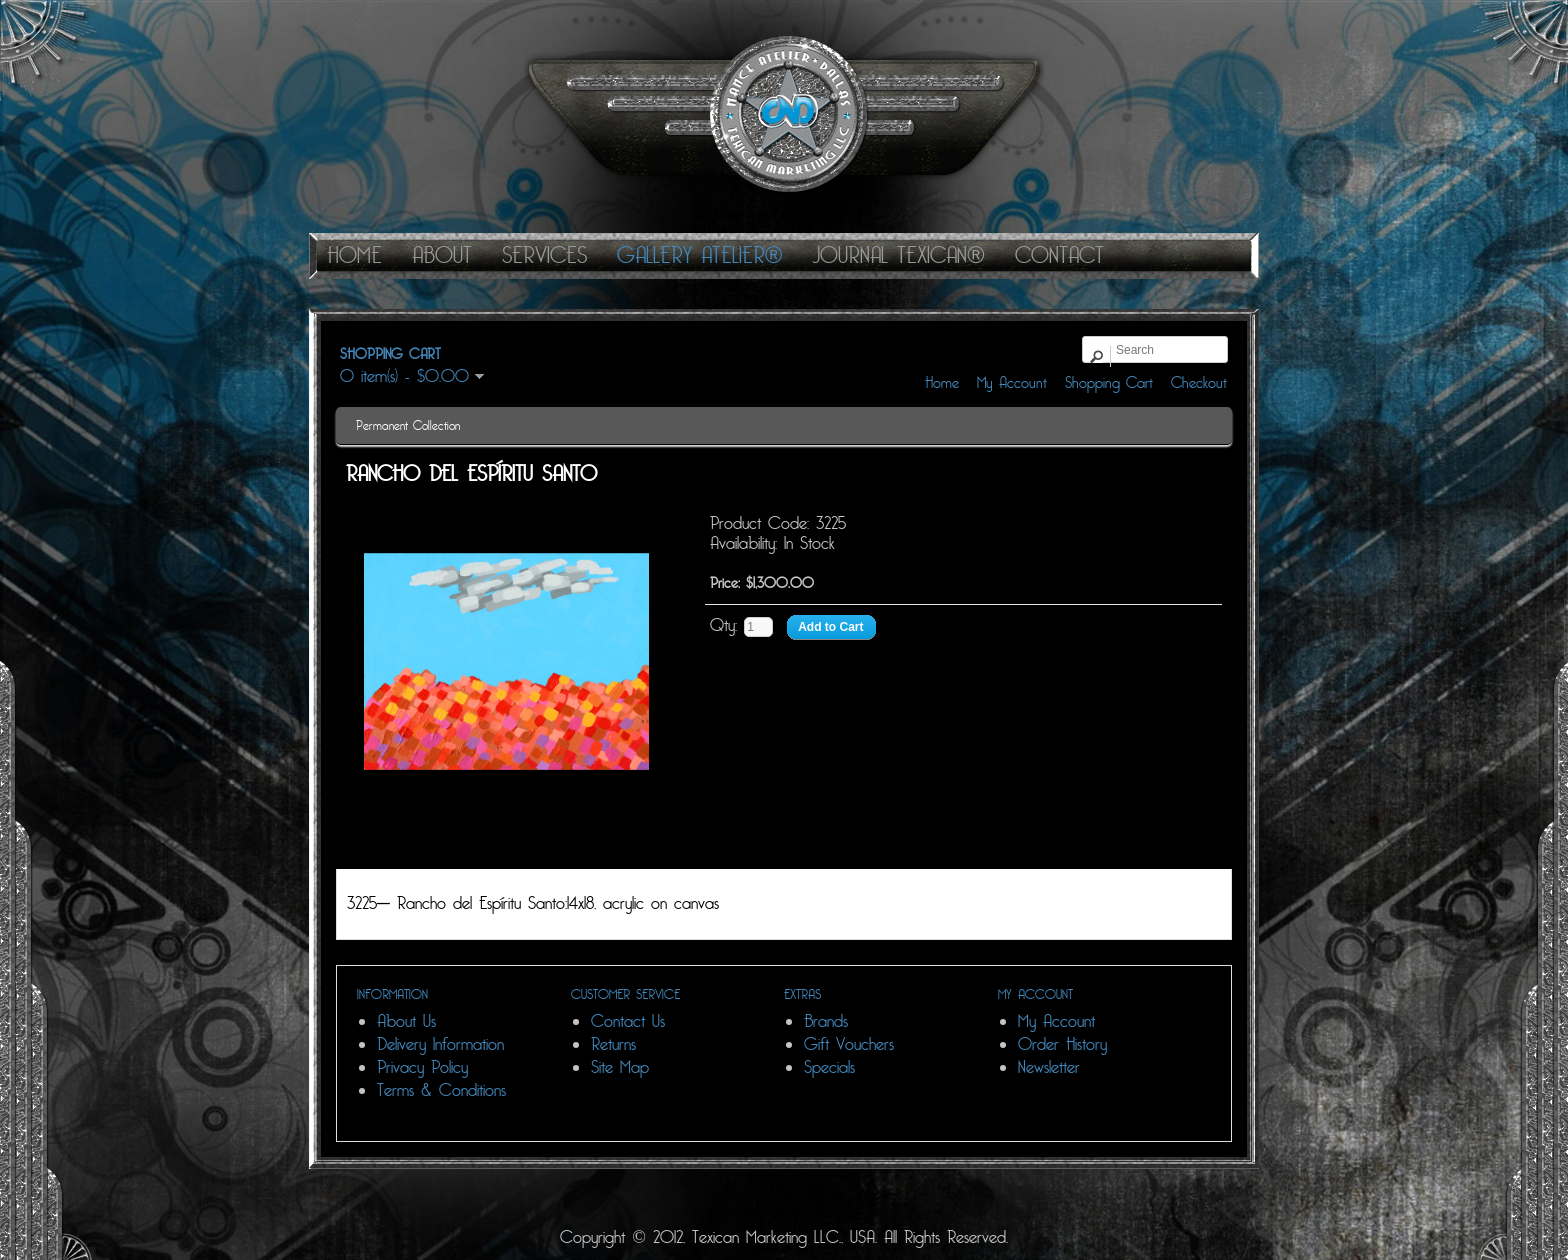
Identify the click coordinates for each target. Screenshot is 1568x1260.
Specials (829, 1067)
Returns (613, 1044)
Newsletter (1049, 1067)
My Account (1012, 383)
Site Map (620, 1067)
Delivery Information (440, 1044)
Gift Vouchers (849, 1044)
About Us (406, 1021)
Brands (826, 1021)
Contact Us (628, 1021)
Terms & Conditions (441, 1090)
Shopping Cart (1109, 383)
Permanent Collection (408, 426)
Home (942, 383)
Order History (1062, 1044)
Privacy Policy (422, 1067)
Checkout (1199, 383)
